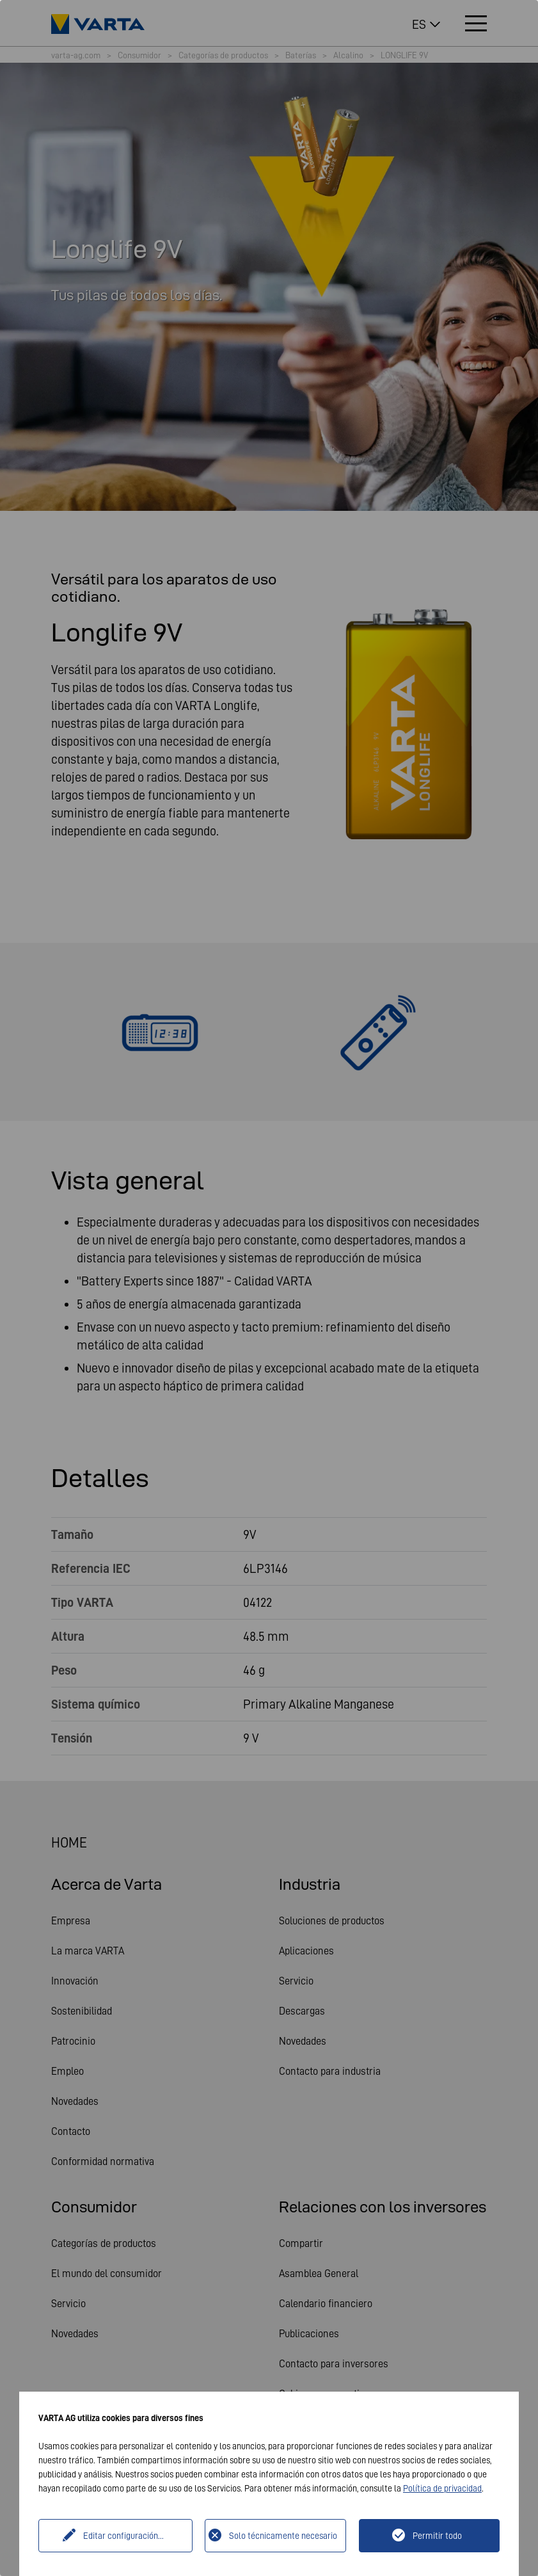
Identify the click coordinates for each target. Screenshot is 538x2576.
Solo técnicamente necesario (283, 2536)
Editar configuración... (123, 2536)
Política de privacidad (442, 2488)
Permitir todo (437, 2536)
